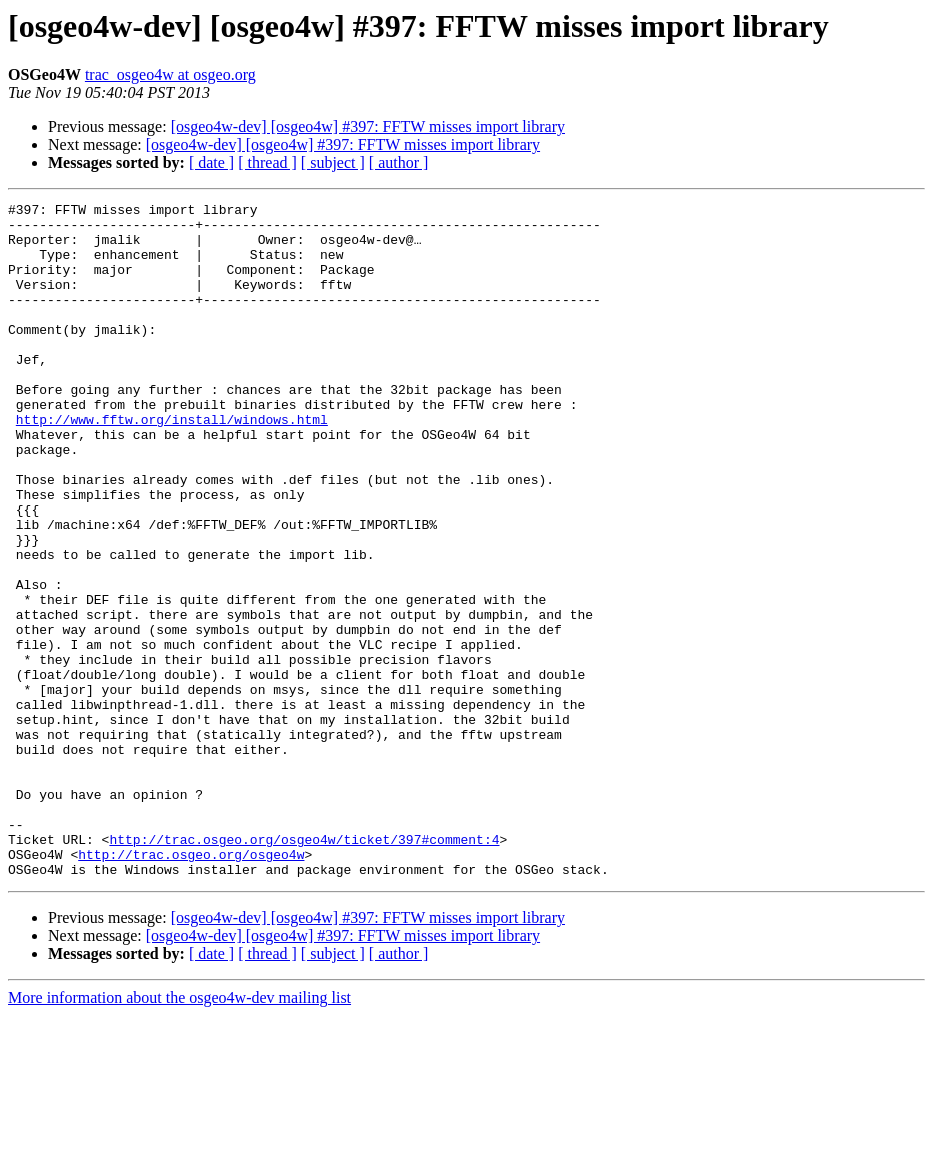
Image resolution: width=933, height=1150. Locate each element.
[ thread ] (267, 162)
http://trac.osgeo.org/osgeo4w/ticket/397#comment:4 (304, 968)
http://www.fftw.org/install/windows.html (172, 464)
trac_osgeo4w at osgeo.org (170, 74)
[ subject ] (333, 162)
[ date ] (211, 162)
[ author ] (399, 162)
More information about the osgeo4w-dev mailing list (179, 1132)
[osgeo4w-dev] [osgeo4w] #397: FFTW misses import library (368, 126)
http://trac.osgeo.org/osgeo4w (191, 986)
